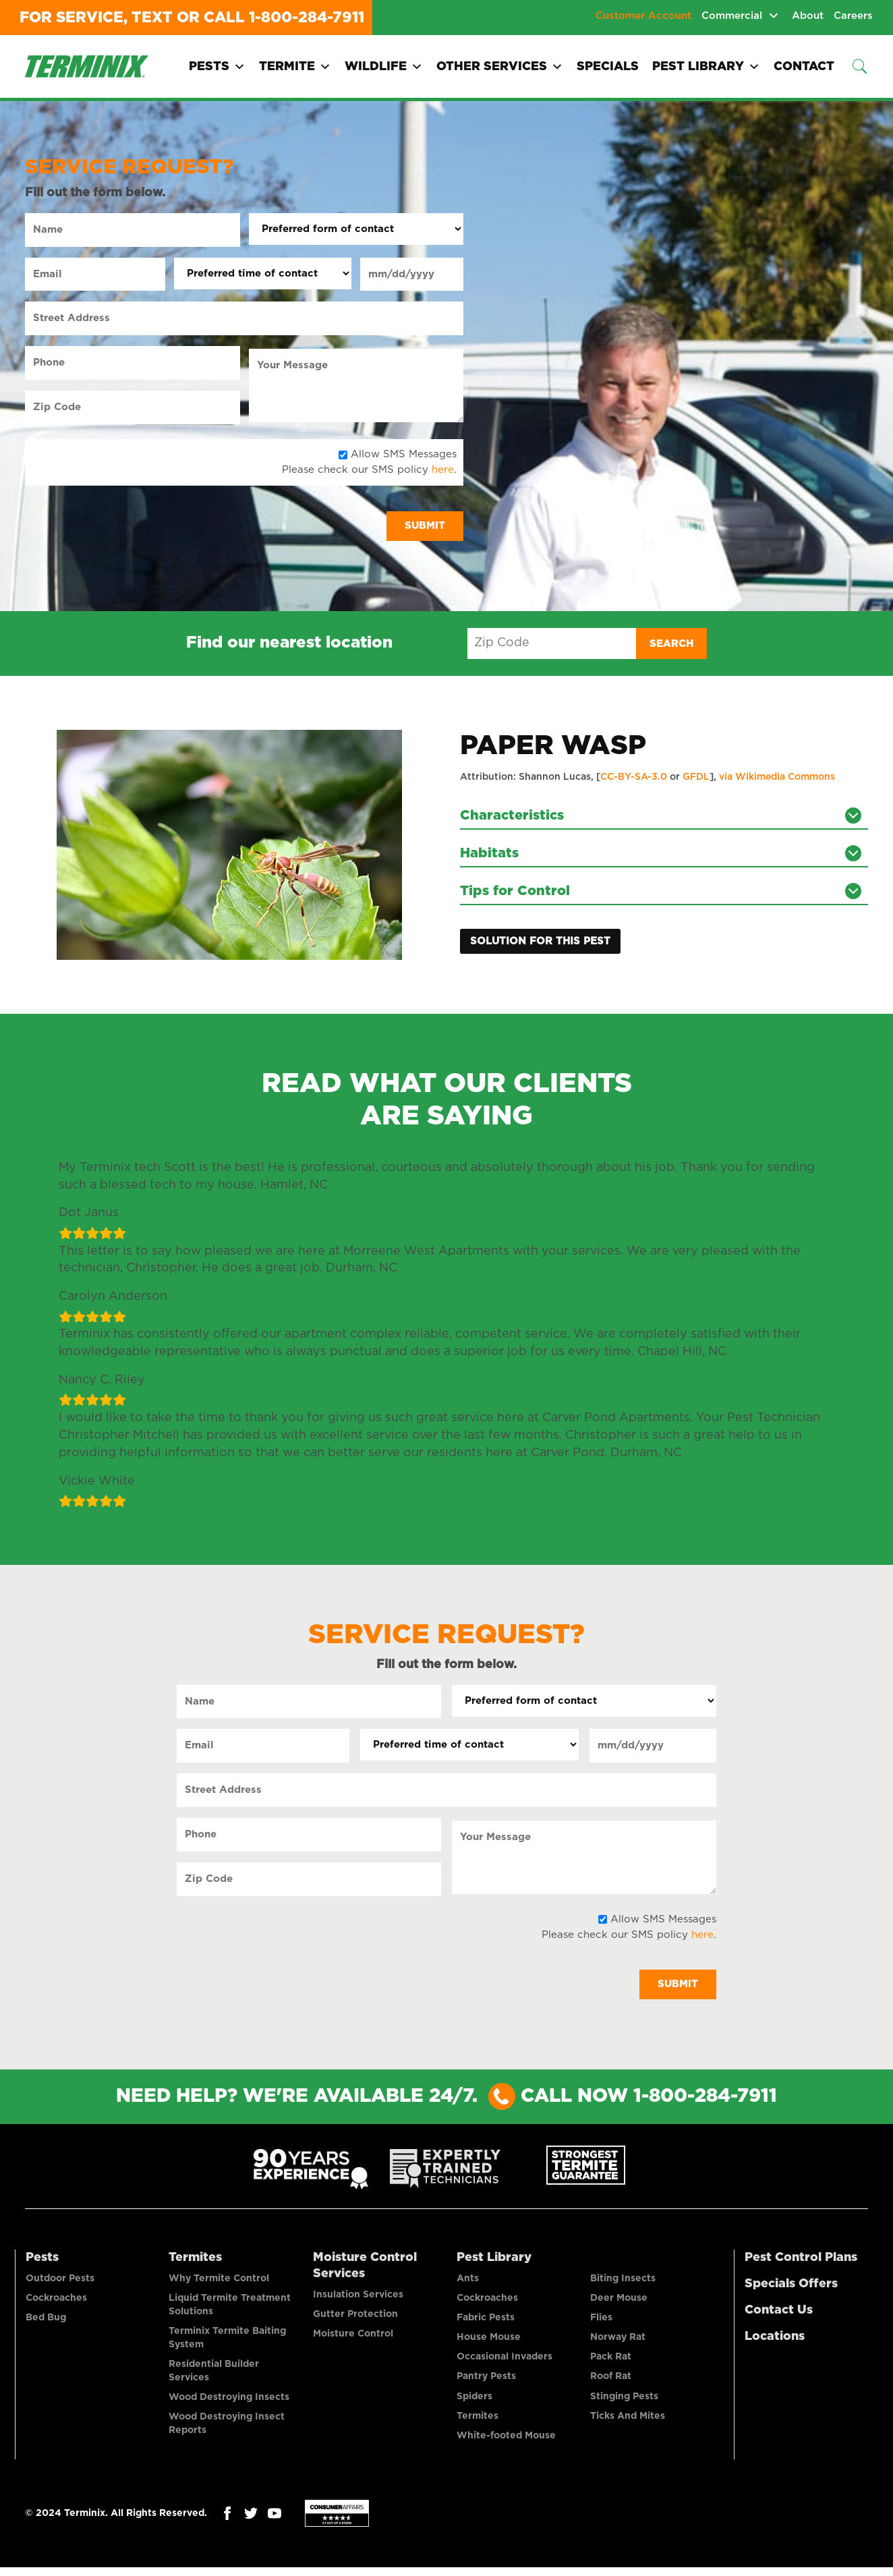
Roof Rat (610, 2383)
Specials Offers (791, 2287)
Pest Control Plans (801, 2260)
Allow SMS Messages (404, 454)
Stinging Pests (624, 2403)
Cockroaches (56, 2302)
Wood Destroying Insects (229, 2403)
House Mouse (489, 2342)
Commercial (731, 16)
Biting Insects (623, 2282)
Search (671, 644)
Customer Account (643, 16)
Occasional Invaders (504, 2363)
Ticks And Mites (627, 2423)
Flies (601, 2322)
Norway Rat (617, 2342)
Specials (608, 67)
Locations (775, 2339)
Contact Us (779, 2313)
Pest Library (706, 66)
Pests (217, 66)
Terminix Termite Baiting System (227, 2342)
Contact (804, 67)
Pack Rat (610, 2363)
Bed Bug (46, 2322)
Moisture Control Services (365, 2268)
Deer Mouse (618, 2302)
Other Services (499, 66)
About (808, 16)
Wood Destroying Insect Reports (227, 2430)
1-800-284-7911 (306, 17)
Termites (195, 2260)
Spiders (474, 2403)
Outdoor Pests (60, 2282)
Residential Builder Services (214, 2376)
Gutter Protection (355, 2318)
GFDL (696, 777)
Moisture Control (353, 2338)
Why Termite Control (219, 2282)
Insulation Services (358, 2298)
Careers (853, 16)
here (443, 470)
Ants (468, 2282)
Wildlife (384, 66)
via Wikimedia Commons (777, 777)
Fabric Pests (486, 2322)
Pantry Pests (486, 2383)
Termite (295, 66)
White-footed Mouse (506, 2444)
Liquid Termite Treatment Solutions (230, 2308)
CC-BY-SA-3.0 (633, 777)
